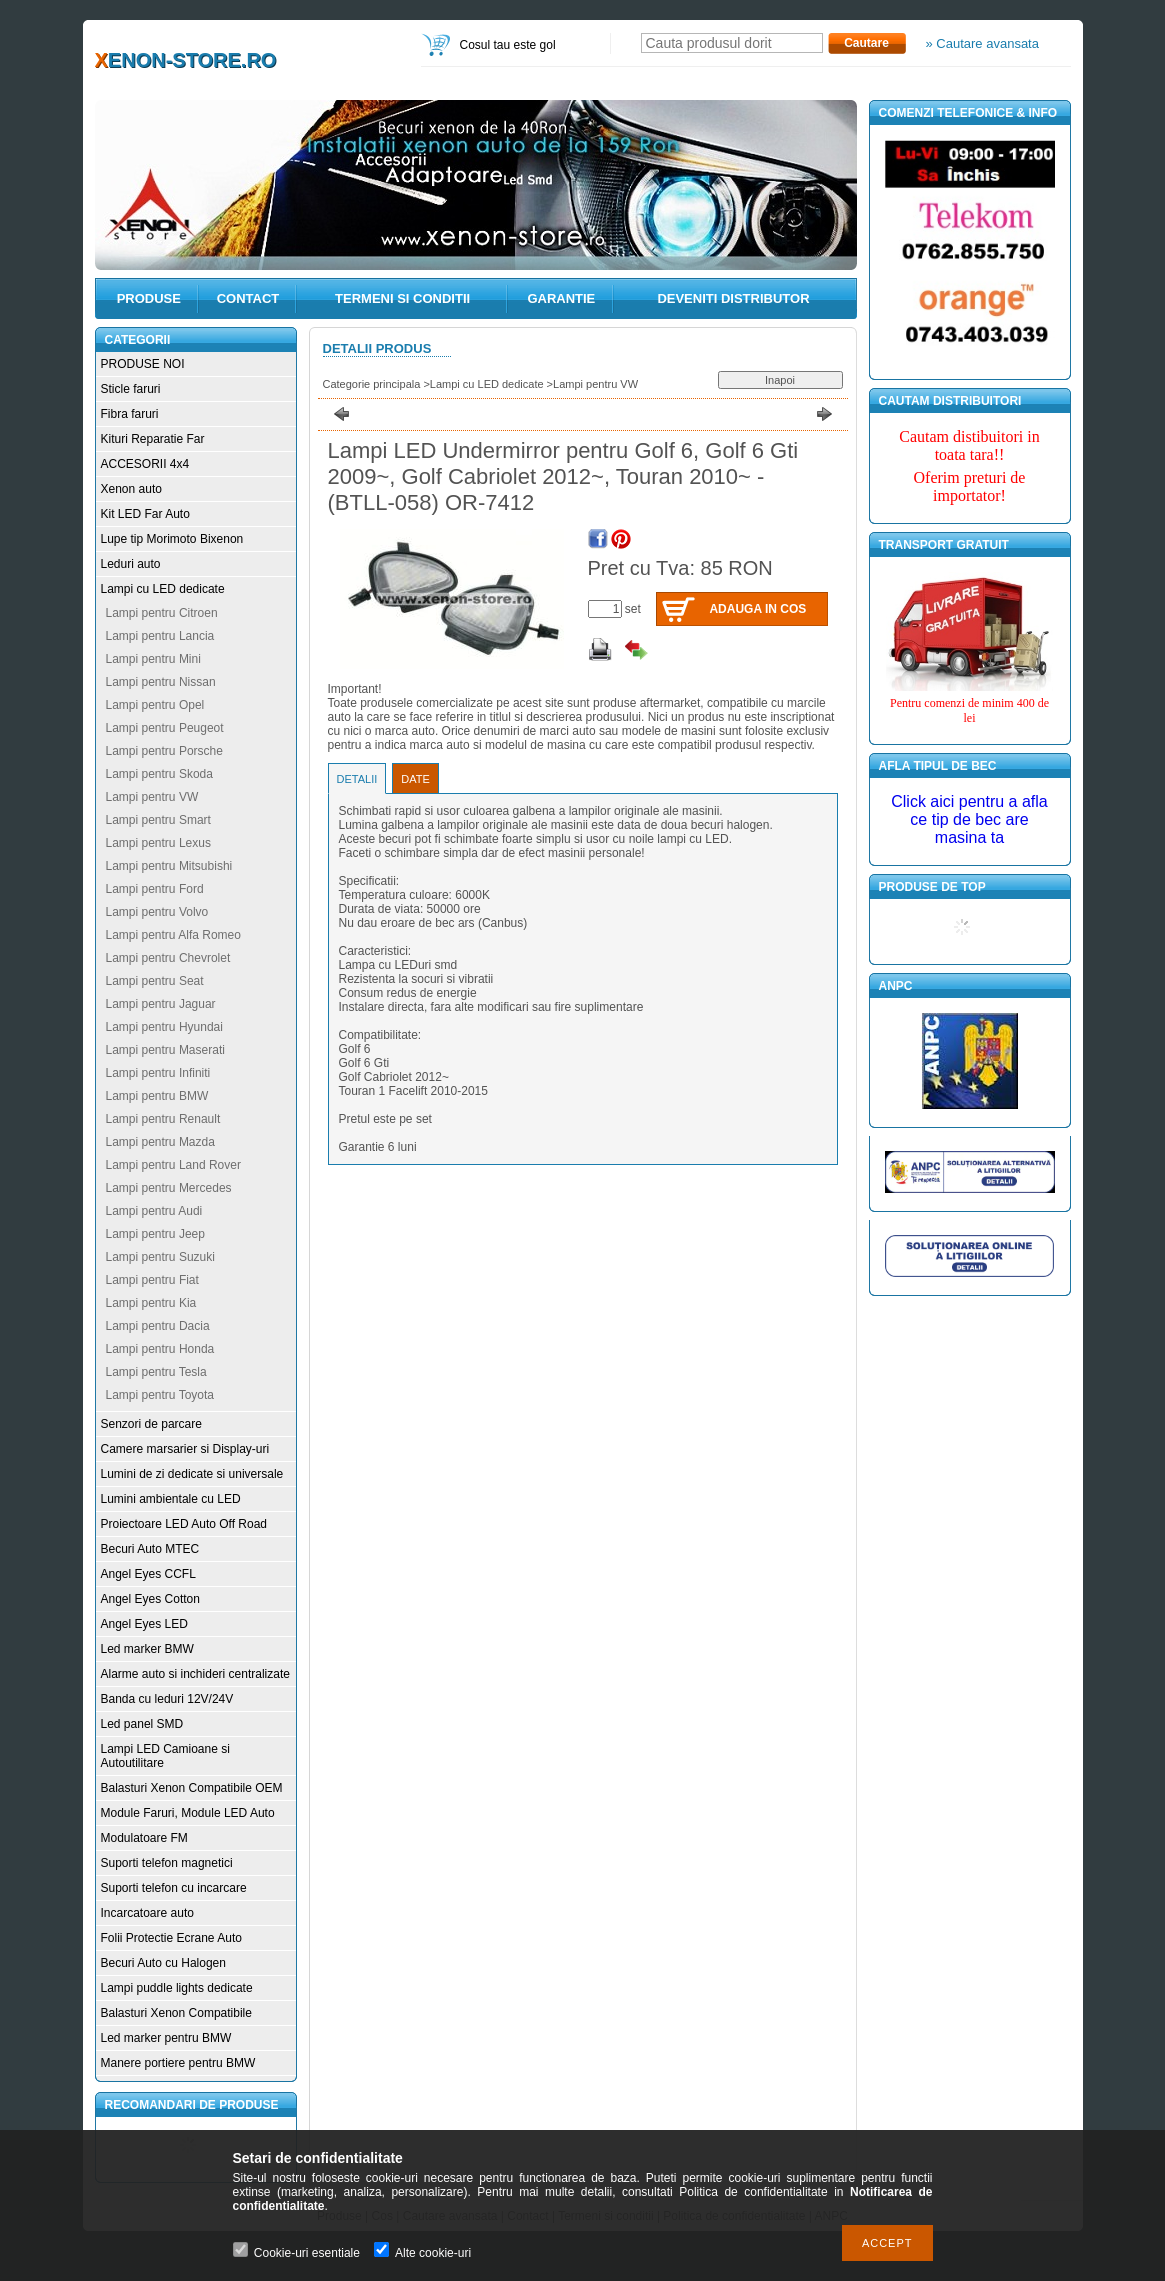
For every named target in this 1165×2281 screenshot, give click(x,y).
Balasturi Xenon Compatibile (176, 2013)
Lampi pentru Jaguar (161, 1004)
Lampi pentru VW (152, 797)
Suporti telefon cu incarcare (174, 1888)
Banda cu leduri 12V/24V (167, 1699)
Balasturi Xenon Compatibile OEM (192, 1788)
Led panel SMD (142, 1724)
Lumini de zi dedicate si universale (192, 1474)
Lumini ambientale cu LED (171, 1499)
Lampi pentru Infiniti (158, 1073)
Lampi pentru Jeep (155, 1234)
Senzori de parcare (151, 1424)
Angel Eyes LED (144, 1624)
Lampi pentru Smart (158, 820)
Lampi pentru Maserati (165, 1050)
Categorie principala (372, 384)
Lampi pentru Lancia (160, 636)
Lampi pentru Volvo (157, 912)
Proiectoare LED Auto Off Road (184, 1524)
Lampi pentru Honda (160, 1349)
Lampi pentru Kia (151, 1303)
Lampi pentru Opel (155, 705)
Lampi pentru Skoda (159, 774)
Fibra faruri (130, 414)
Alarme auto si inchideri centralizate (195, 1674)
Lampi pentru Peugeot (165, 728)
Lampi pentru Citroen (162, 613)
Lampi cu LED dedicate (163, 589)
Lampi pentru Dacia (158, 1326)
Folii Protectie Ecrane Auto (171, 1938)
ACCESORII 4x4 (145, 464)
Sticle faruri (131, 389)
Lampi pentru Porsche (164, 751)
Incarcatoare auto (147, 1913)
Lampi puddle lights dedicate (177, 1988)
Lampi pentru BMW (157, 1096)
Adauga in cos (757, 609)
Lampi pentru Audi (154, 1211)
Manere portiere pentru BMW (178, 2063)
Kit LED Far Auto (145, 514)
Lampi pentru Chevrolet (168, 958)
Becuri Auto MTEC (150, 1549)
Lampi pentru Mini (153, 659)
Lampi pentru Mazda (160, 1142)
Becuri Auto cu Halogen (163, 1963)
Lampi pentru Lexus (158, 843)
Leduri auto (131, 564)
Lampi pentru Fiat (152, 1280)
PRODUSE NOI (143, 364)
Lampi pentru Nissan (161, 682)
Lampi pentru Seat (155, 981)
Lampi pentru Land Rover (173, 1165)
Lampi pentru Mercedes (169, 1188)
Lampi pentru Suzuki (160, 1257)
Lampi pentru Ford (155, 889)
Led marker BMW (147, 1649)
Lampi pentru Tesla (156, 1372)
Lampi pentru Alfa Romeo (173, 935)
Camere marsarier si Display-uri (185, 1449)
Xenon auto (131, 489)
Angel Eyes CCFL (148, 1574)
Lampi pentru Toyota (160, 1395)
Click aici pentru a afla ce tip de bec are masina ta (969, 819)
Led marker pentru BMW (166, 2038)
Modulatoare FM (144, 1838)
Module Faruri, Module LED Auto (188, 1813)
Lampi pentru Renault (163, 1119)
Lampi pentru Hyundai (164, 1027)
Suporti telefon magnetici (167, 1863)
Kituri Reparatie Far (153, 439)
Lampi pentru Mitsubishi (169, 866)
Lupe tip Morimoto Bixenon (172, 539)
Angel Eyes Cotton (150, 1599)
